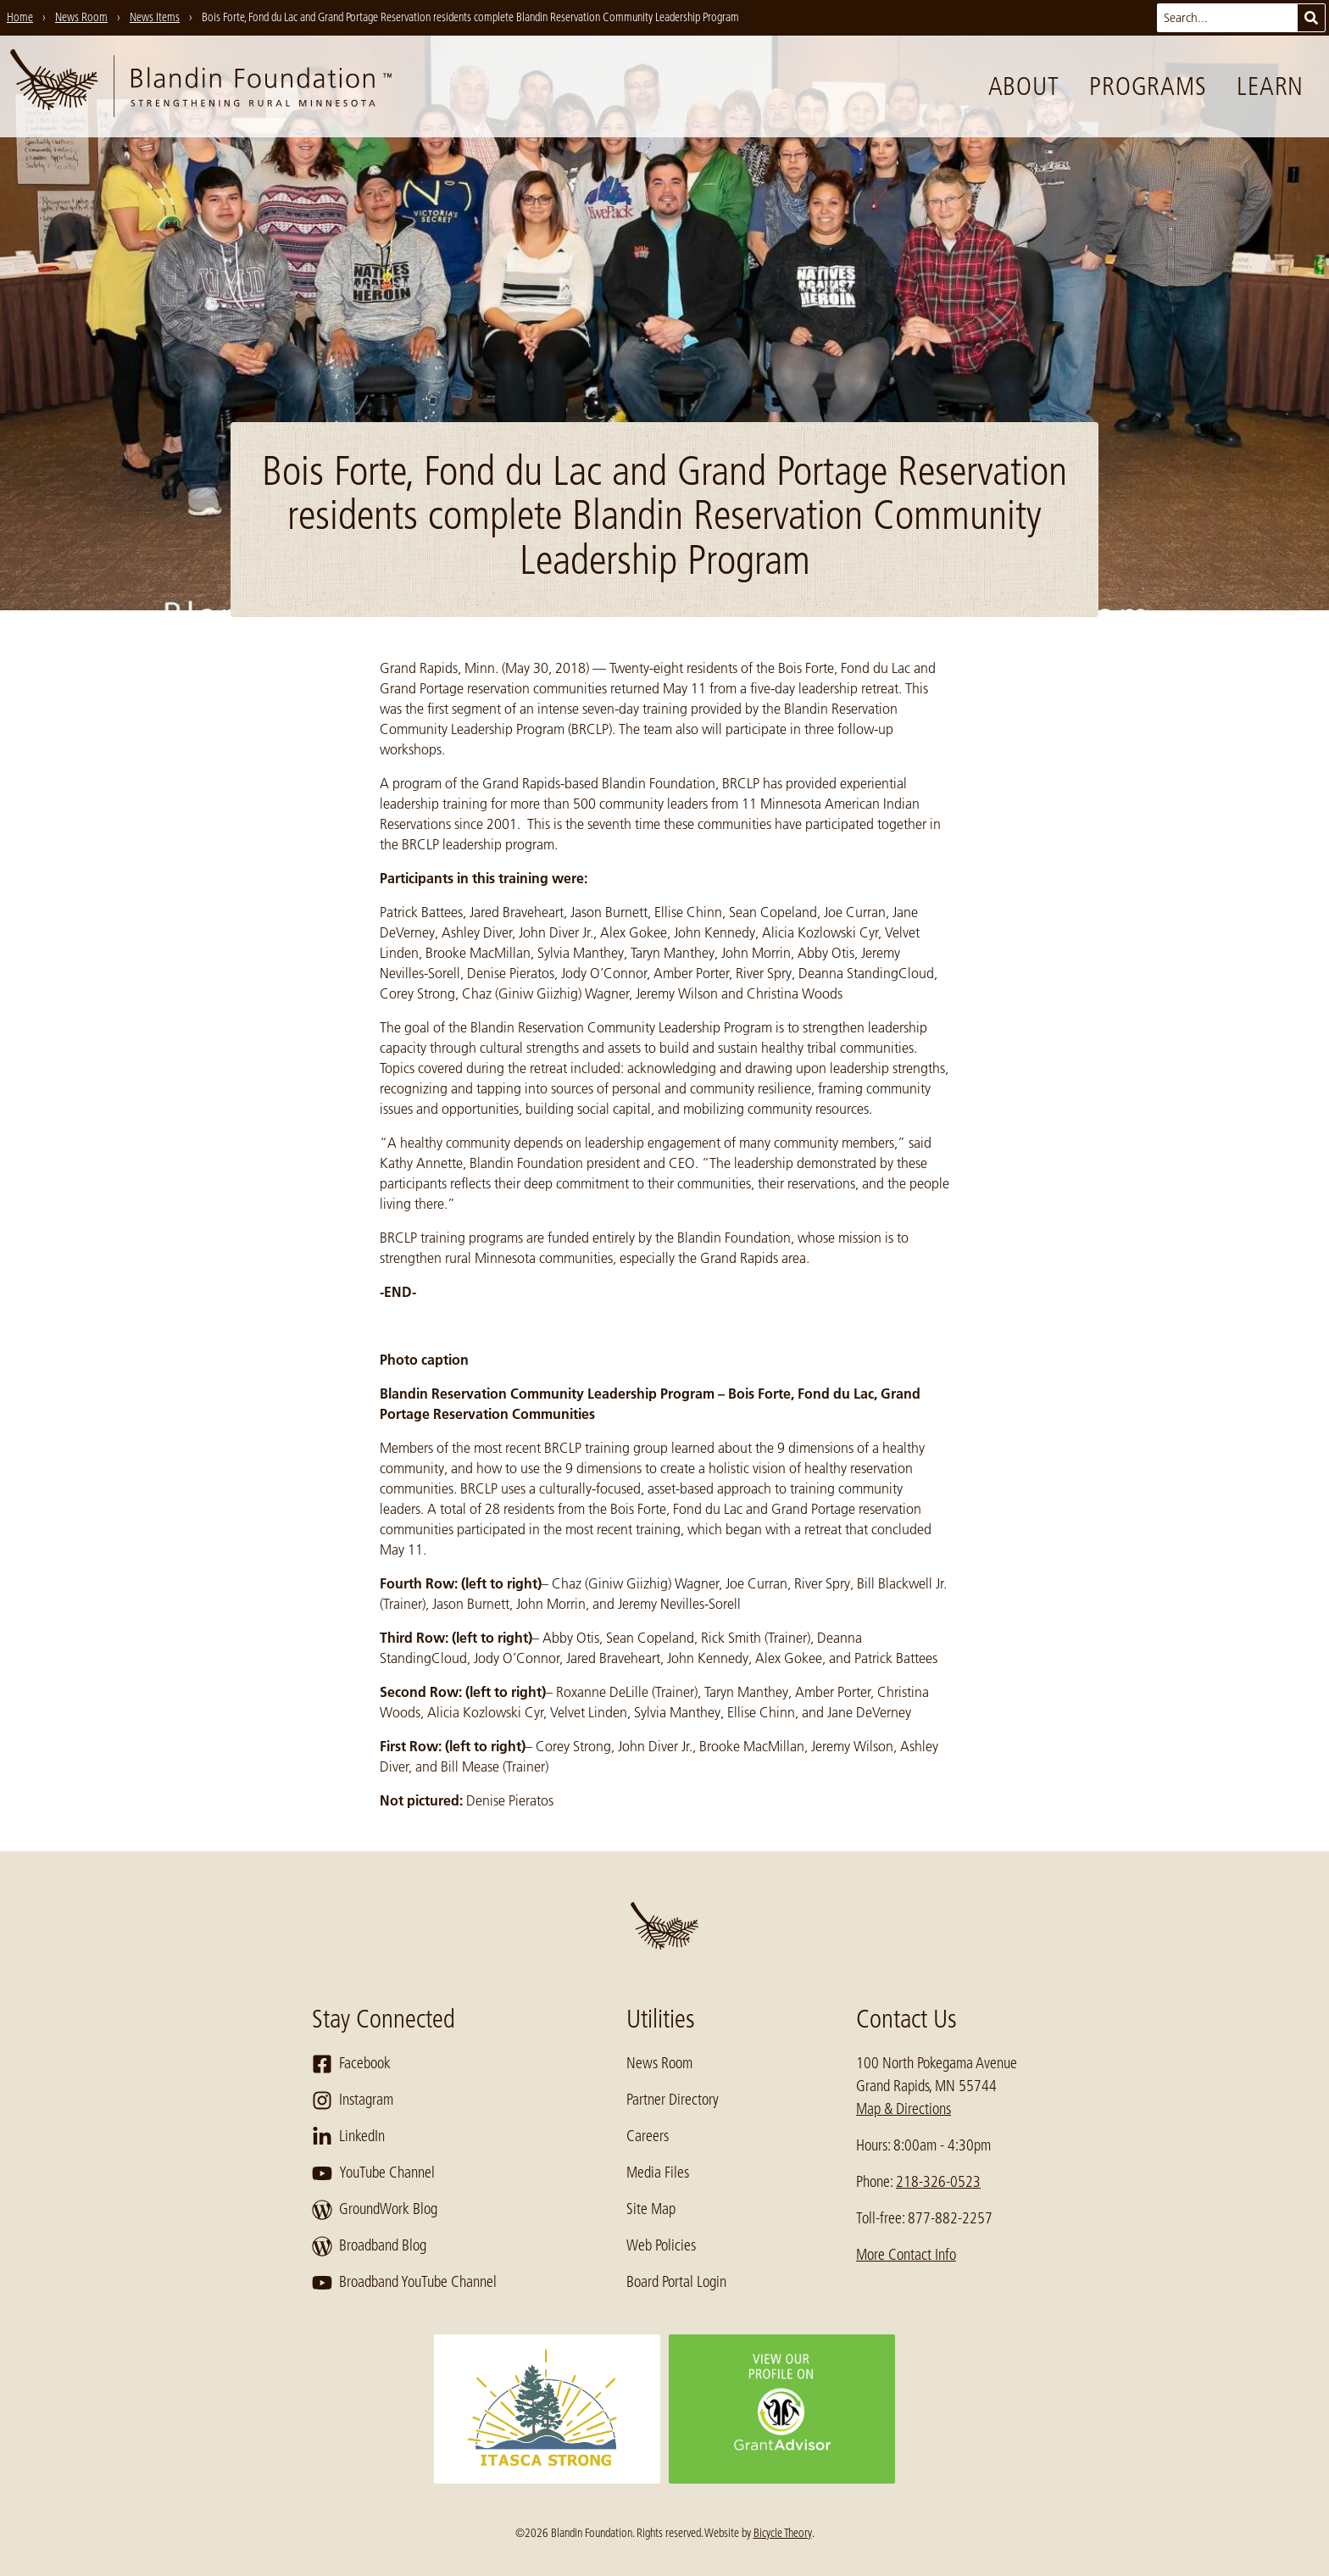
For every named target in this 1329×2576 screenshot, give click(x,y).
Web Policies (661, 2245)
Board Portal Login (676, 2282)
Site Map (651, 2209)
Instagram (352, 2100)
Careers (647, 2136)
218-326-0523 (938, 2182)
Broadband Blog (369, 2246)
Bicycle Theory (782, 2532)
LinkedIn (348, 2137)
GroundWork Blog (374, 2210)
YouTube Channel (373, 2173)
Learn (1270, 86)
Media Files (657, 2172)
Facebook (351, 2064)
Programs (1147, 86)
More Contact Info (906, 2254)
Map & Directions (903, 2109)
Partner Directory (672, 2099)
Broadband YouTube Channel (404, 2283)
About (1023, 86)
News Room (659, 2063)
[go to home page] (201, 86)
